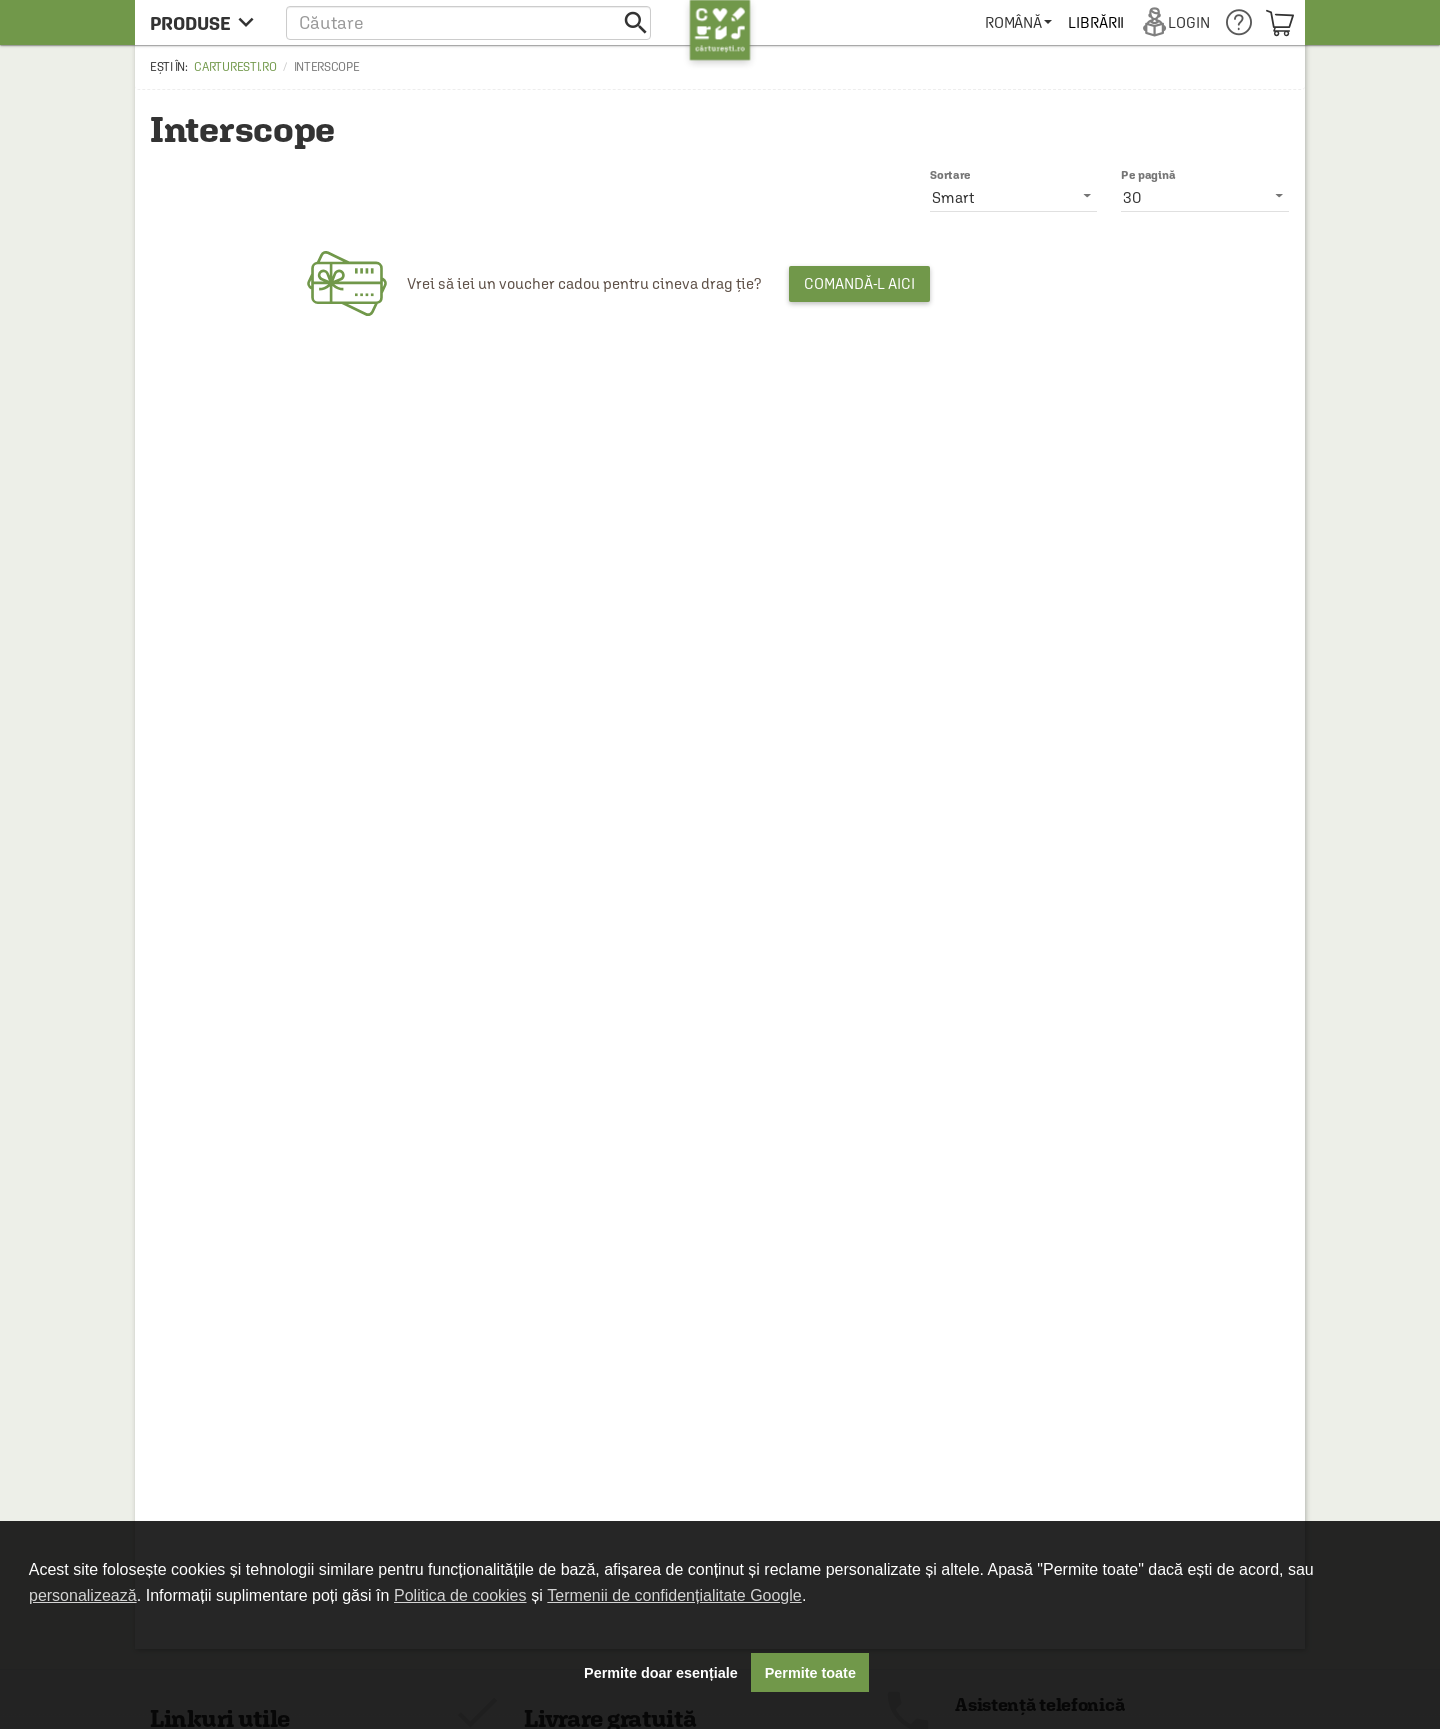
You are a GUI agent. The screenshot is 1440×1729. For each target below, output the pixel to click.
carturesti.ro (235, 67)
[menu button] (207, 22)
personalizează (83, 1595)
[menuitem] (1018, 22)
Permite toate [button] (810, 1673)
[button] (468, 22)
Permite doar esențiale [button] (661, 1673)
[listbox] (1205, 197)
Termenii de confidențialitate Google (674, 1595)
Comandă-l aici (859, 283)
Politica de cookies (460, 1595)
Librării (1096, 22)
